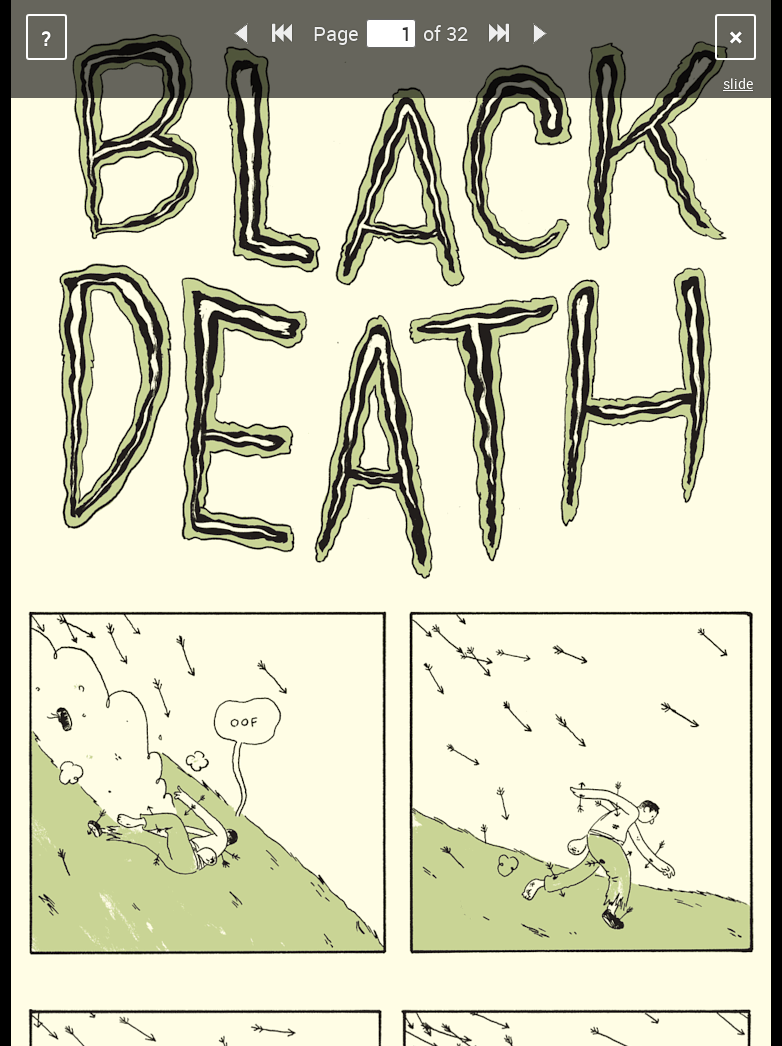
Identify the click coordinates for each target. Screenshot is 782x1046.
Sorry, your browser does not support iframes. (391, 523)
